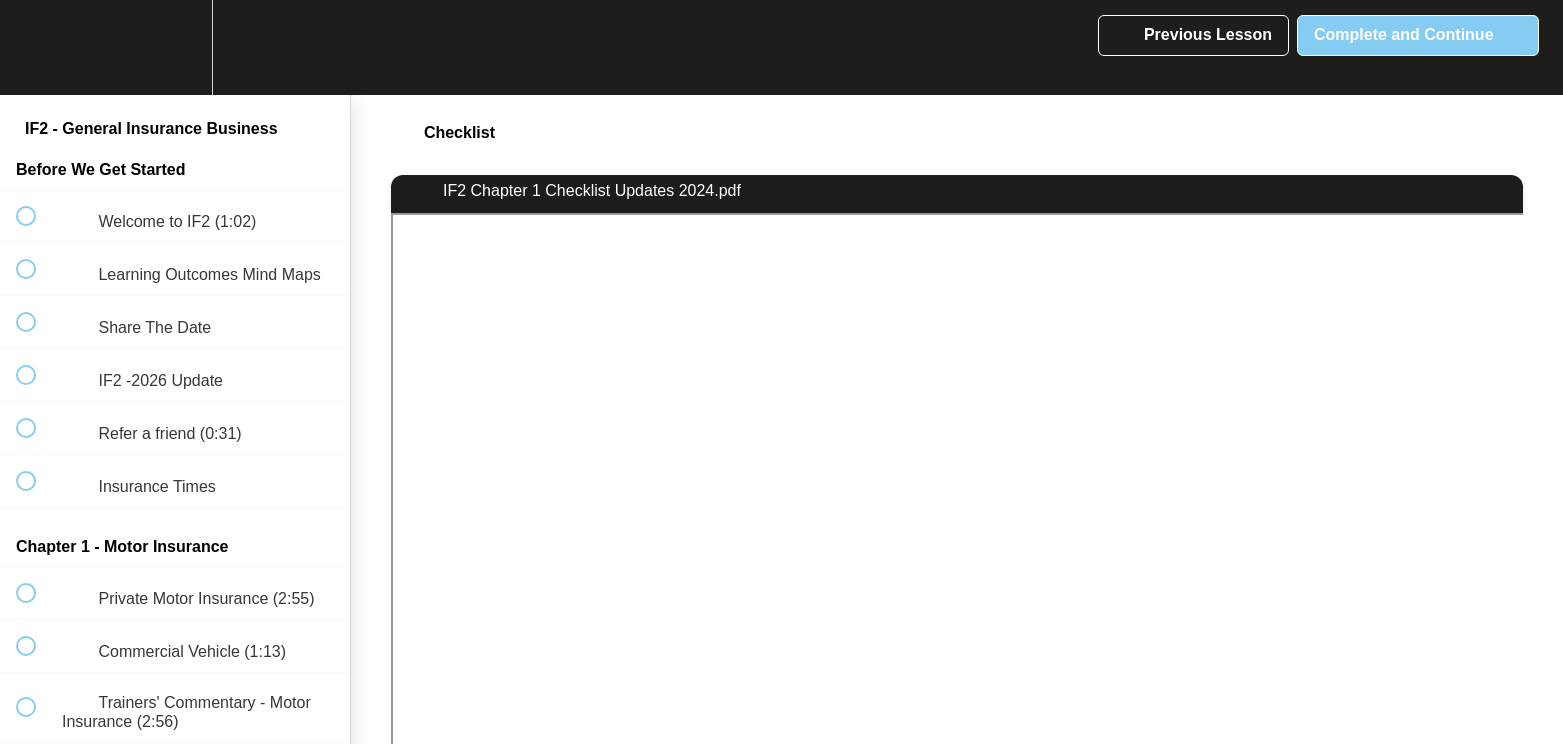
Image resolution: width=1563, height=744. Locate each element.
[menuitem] (175, 47)
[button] (37, 47)
